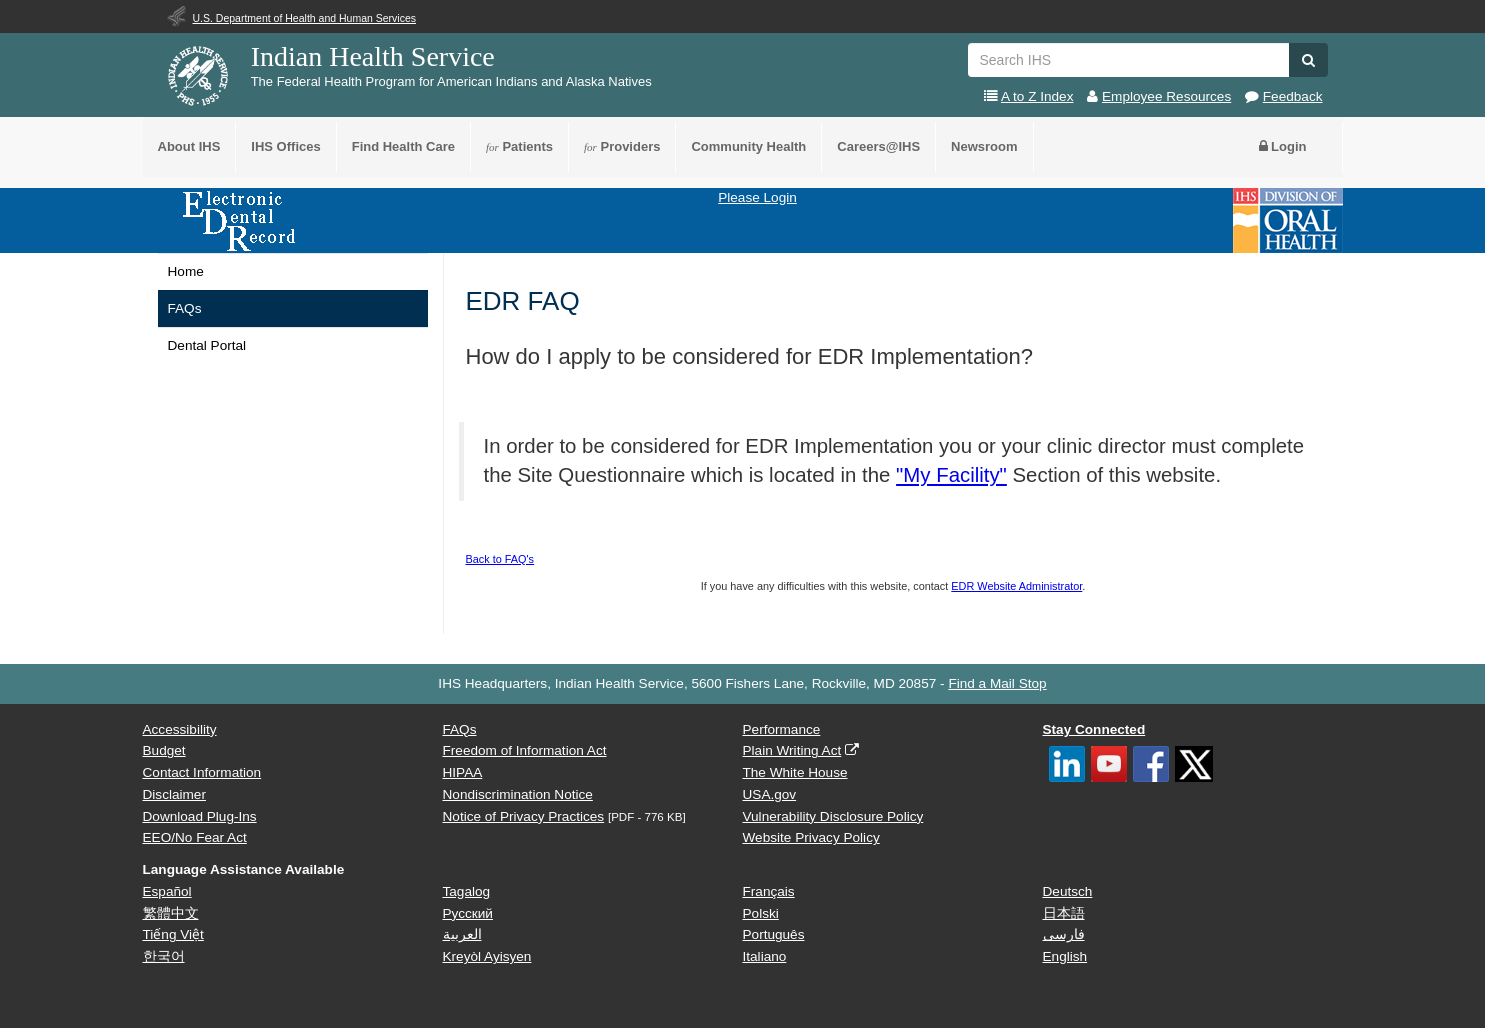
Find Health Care (403, 146)
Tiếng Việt (173, 934)
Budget (164, 750)
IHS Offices (285, 146)
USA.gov (770, 794)
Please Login (757, 197)
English (1065, 956)
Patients (519, 146)
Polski (761, 913)
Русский (468, 913)
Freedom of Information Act (525, 750)
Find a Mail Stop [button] (997, 683)
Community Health (748, 146)
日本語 (1064, 913)
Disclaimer (174, 794)
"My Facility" (951, 475)
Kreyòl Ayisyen (487, 956)
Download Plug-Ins (200, 816)
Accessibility (180, 729)
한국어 (164, 956)
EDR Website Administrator (1016, 586)
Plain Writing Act (792, 750)
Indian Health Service (373, 56)
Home (186, 271)
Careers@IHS (878, 146)
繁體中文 (171, 913)
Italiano (765, 956)
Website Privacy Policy (811, 837)
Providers (622, 146)
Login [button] (1283, 146)
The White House (795, 772)
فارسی (1064, 934)
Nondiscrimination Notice (518, 794)
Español (167, 891)
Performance (782, 729)
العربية (462, 934)
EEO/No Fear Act (195, 837)
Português (774, 934)
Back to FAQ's (500, 559)
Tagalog (467, 891)
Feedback (1293, 96)
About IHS (189, 146)
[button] (1308, 60)
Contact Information (202, 772)
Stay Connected (1094, 729)
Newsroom (984, 146)
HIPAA (463, 772)
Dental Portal (207, 345)
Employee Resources (1166, 96)
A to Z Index (1037, 96)
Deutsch (1068, 891)
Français (769, 891)
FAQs (185, 308)
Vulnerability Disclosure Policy (833, 816)
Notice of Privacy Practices (524, 816)
